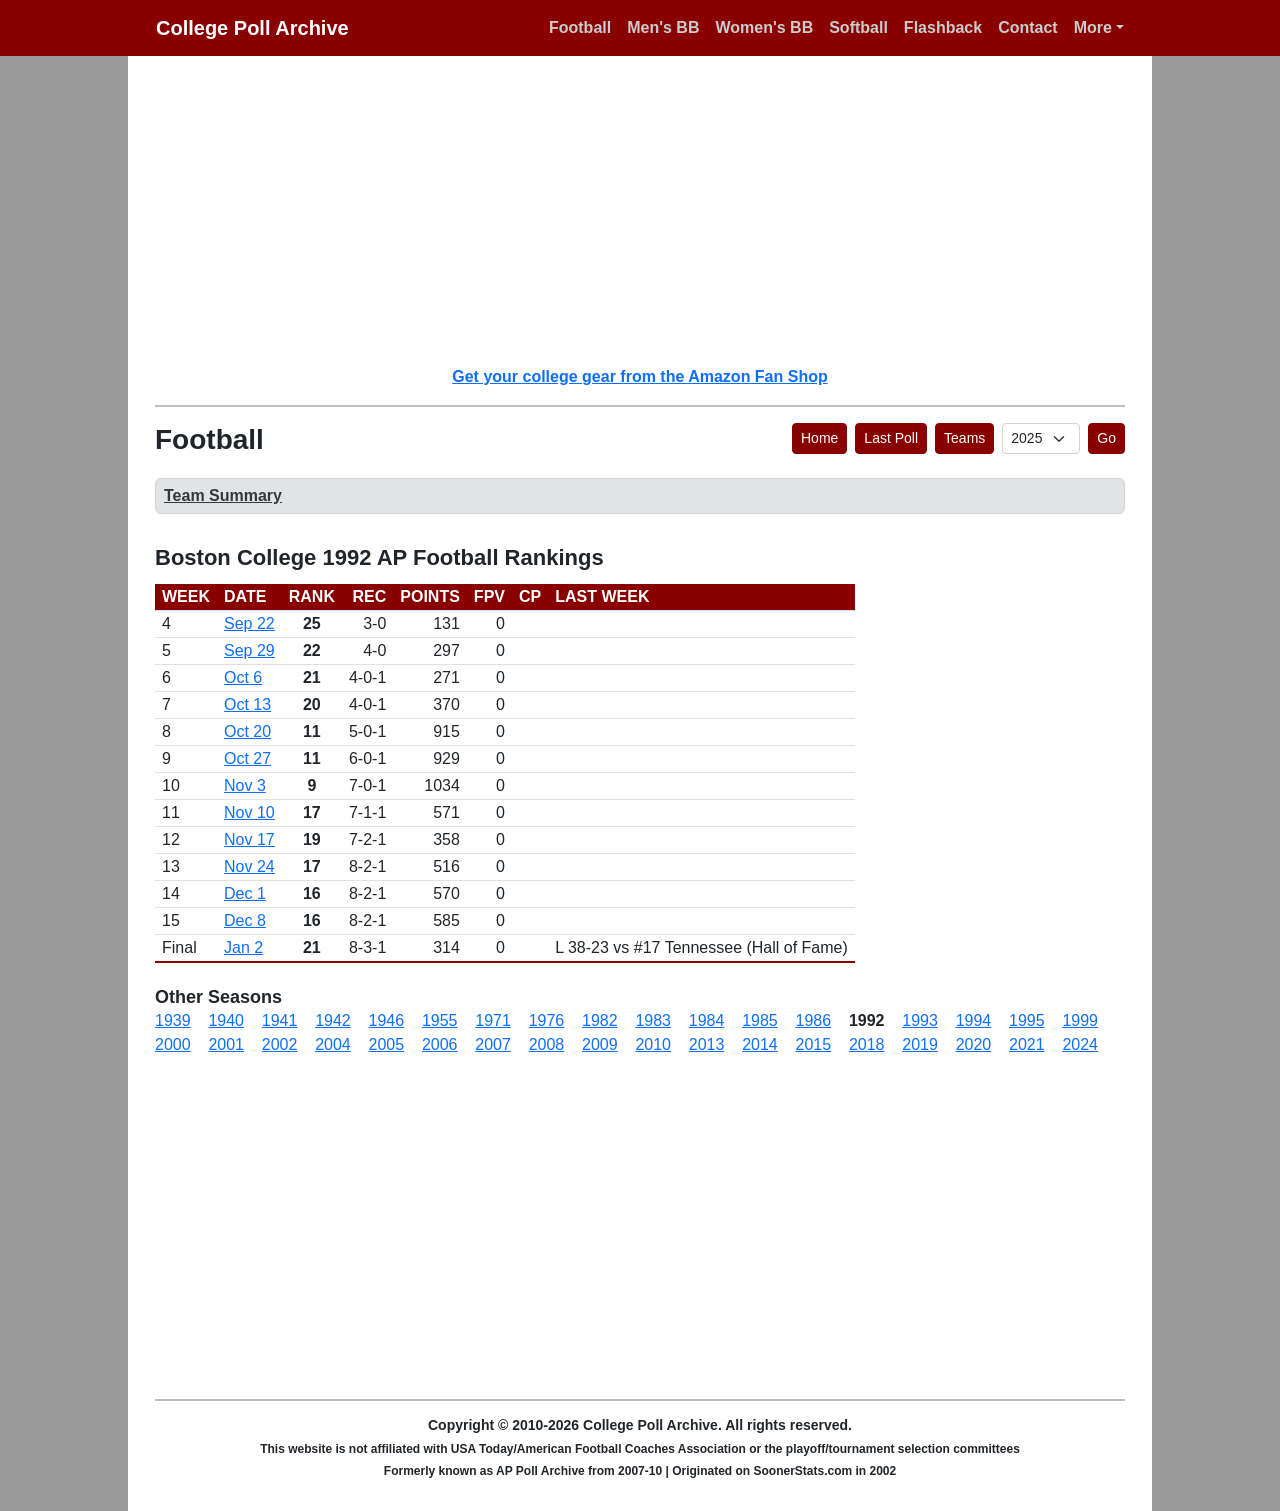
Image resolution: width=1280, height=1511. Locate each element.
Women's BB (764, 27)
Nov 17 (249, 839)
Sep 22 (249, 623)
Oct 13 (247, 704)
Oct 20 (247, 731)
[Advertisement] (652, 210)
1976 (547, 1020)
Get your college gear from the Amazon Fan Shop (639, 376)
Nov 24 (249, 866)
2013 (707, 1044)
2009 (600, 1044)
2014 (760, 1044)
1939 (173, 1020)
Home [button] (819, 438)
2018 (867, 1044)
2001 (226, 1044)
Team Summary (223, 495)
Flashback (943, 27)
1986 (814, 1020)
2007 (493, 1044)
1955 (440, 1020)
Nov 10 (249, 812)
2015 (814, 1044)
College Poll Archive (252, 28)
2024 (1080, 1044)
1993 (920, 1020)
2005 (387, 1044)
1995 (1027, 1020)
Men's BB (663, 27)
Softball (858, 27)
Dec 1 (245, 893)
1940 (226, 1020)
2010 (653, 1044)
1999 (1080, 1020)
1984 (707, 1020)
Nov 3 (245, 785)
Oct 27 (247, 758)
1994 (974, 1020)
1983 (653, 1020)
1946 (387, 1020)
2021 (1027, 1044)
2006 (440, 1044)
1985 (760, 1020)
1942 (333, 1020)
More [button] (1093, 27)
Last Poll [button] (891, 438)
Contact (1028, 27)
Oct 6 (243, 677)
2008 (547, 1044)
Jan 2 (243, 947)
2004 (333, 1044)
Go (1106, 438)
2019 (920, 1044)
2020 (974, 1044)
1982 (600, 1020)
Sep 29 (249, 650)
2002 (280, 1044)
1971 (493, 1020)
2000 (173, 1044)
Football (580, 27)
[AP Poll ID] (1041, 438)
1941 (280, 1020)
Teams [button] (964, 438)
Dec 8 (245, 920)
